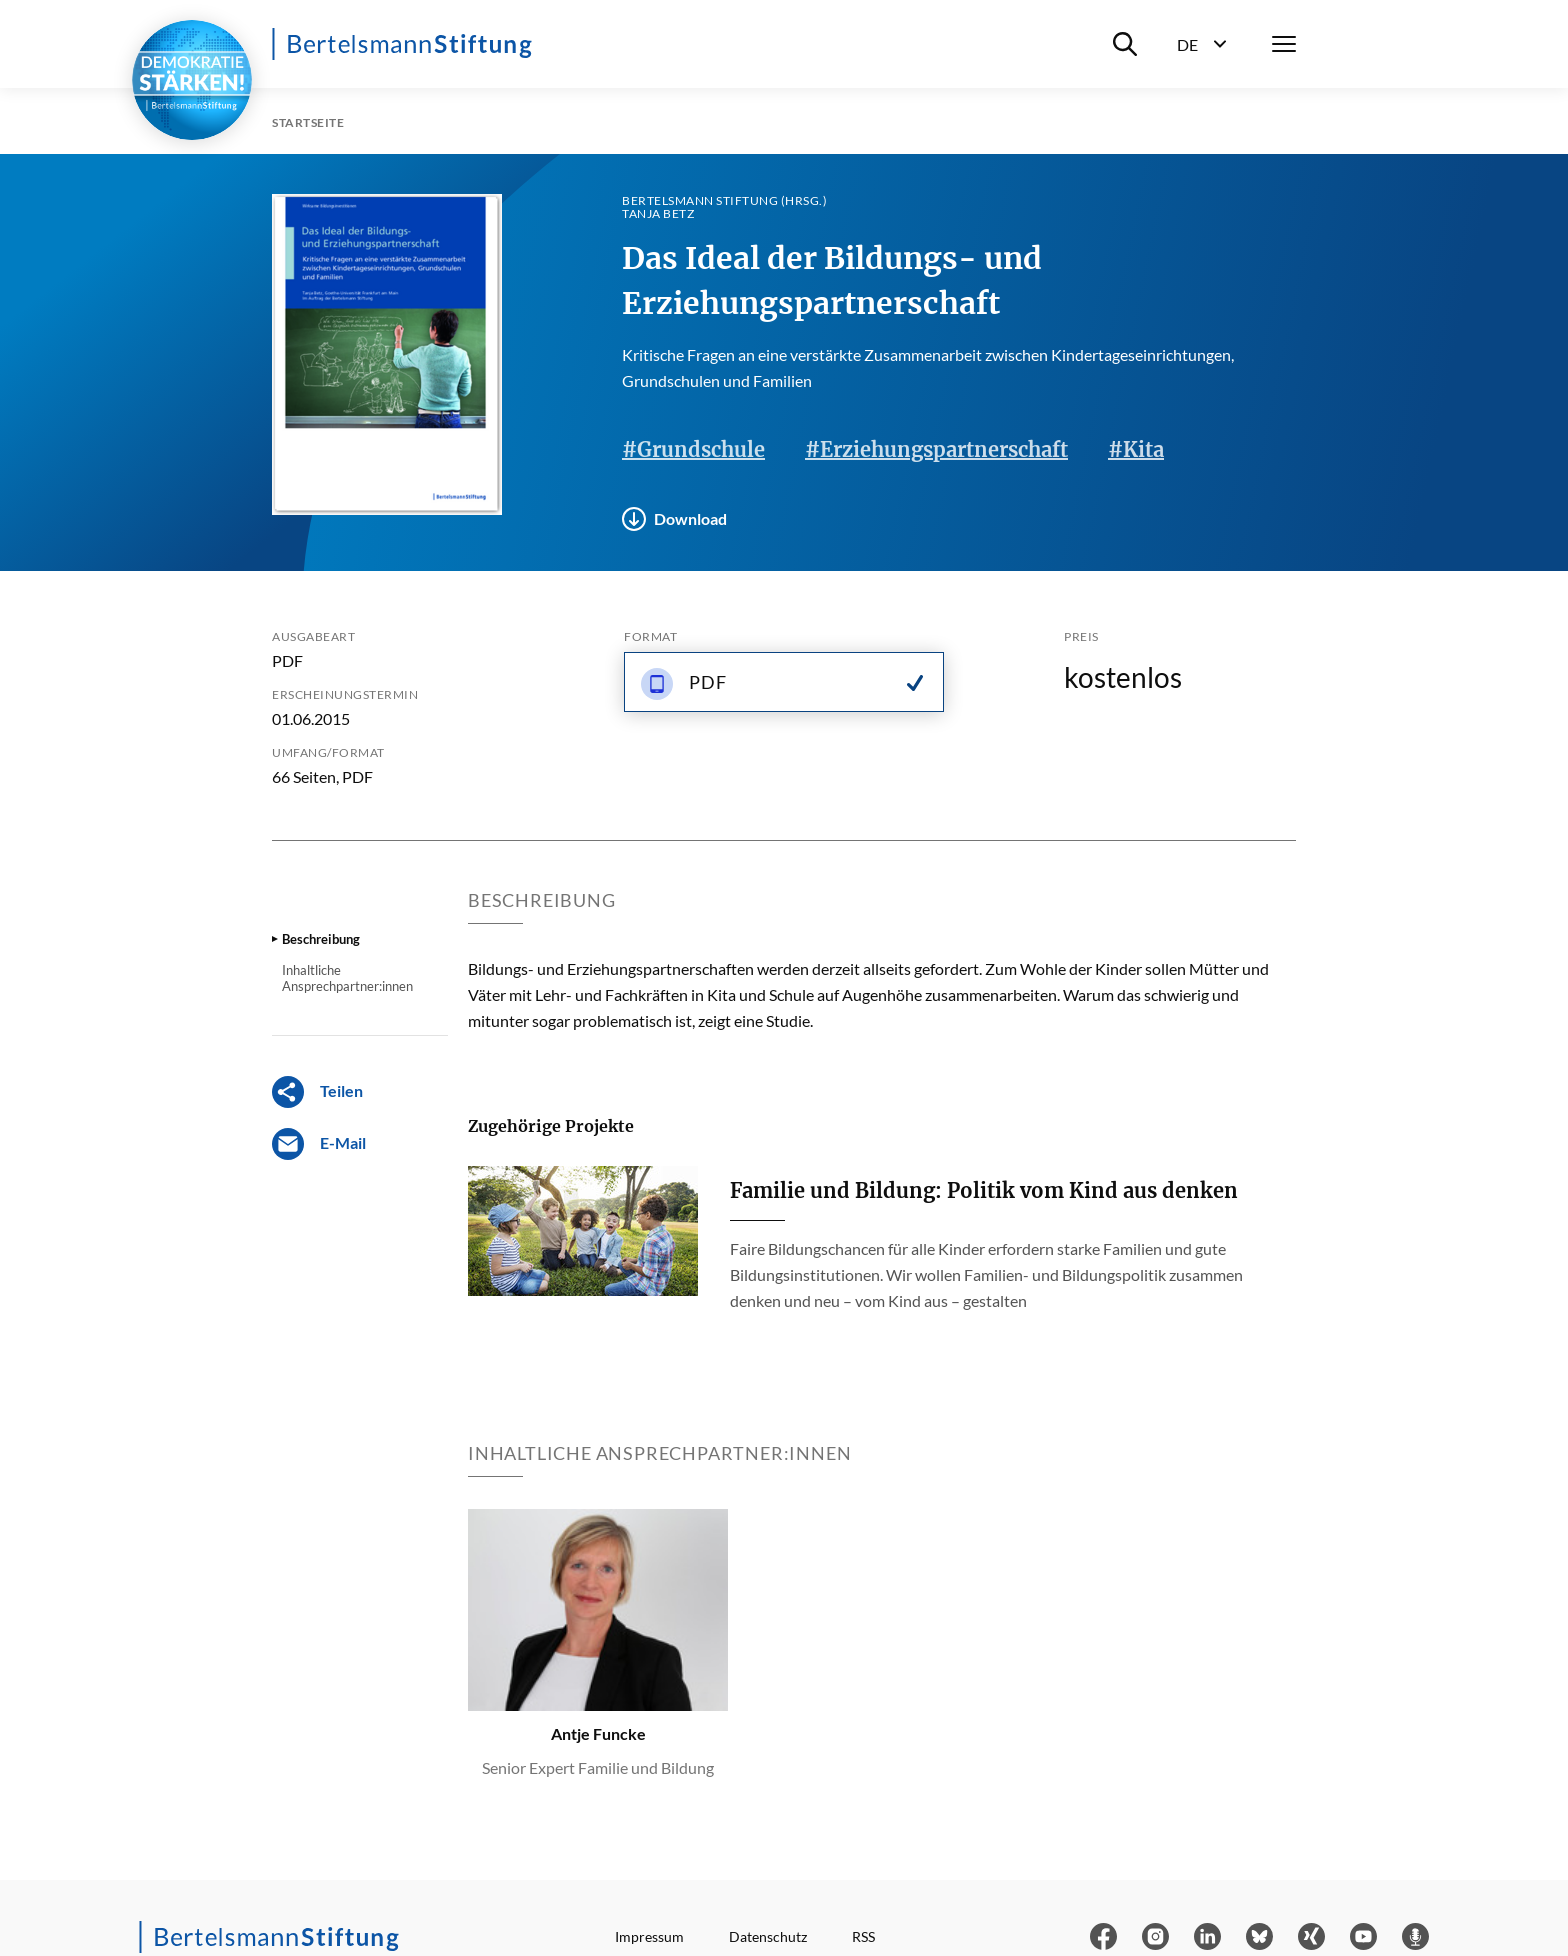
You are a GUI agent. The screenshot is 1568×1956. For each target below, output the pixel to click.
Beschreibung (321, 939)
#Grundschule (693, 449)
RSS (863, 1936)
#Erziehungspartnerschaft (936, 449)
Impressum (649, 1936)
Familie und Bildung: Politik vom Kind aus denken (984, 1190)
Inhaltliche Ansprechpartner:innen (347, 978)
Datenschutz (768, 1936)
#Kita (1136, 449)
